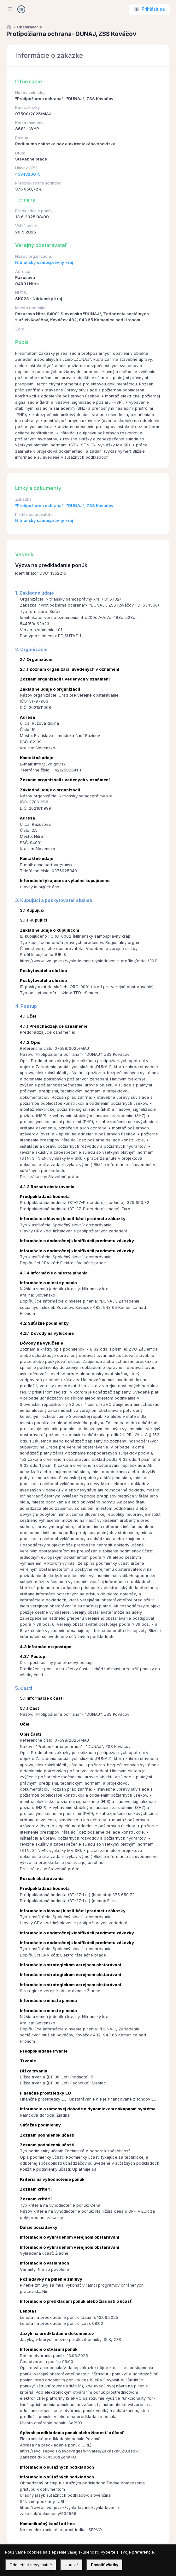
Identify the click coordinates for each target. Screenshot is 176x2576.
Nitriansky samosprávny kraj (44, 262)
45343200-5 (27, 174)
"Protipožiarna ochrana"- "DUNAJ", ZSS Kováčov (64, 505)
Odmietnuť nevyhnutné (30, 2564)
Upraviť (71, 2564)
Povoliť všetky (104, 2564)
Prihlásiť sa (153, 9)
